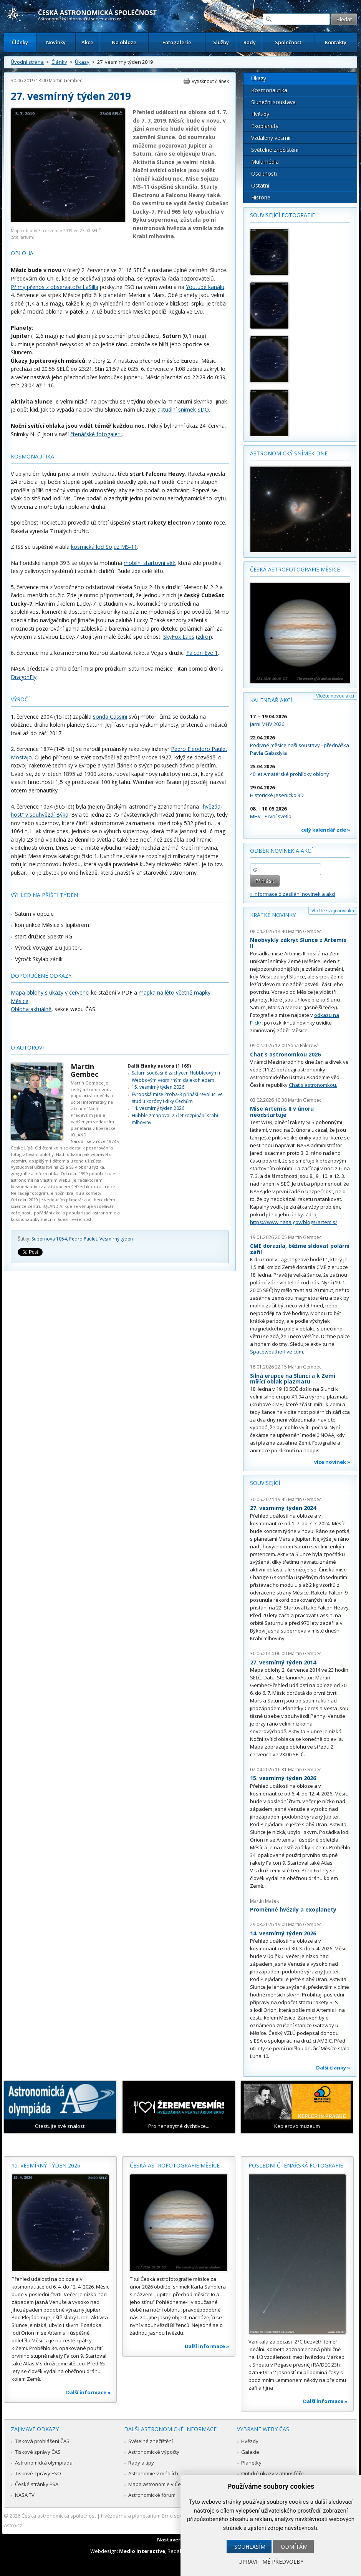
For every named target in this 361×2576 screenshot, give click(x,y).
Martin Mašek (264, 1901)
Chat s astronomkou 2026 (285, 1054)
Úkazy (82, 61)
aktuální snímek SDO (183, 409)
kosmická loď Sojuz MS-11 (104, 546)
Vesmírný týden (116, 1239)
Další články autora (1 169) (159, 1066)
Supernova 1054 (49, 1239)
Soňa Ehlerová (303, 1045)
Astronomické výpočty (153, 2451)
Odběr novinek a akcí (281, 850)
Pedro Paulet (83, 1239)
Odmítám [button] (294, 2546)
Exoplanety (264, 126)
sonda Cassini (110, 716)
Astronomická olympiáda (44, 2462)
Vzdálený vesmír (271, 137)
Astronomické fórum (152, 2494)
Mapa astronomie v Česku (158, 2484)
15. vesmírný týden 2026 (158, 1087)
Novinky (56, 42)
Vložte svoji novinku (332, 910)
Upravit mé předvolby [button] (270, 2561)
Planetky (251, 2462)
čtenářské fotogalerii (96, 434)
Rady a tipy (141, 2462)
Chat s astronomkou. (313, 1084)
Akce (87, 42)
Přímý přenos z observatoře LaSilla (54, 287)
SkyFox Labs (178, 636)
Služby (221, 42)
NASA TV (25, 2494)
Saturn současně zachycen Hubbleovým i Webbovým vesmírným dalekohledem (176, 1076)
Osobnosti (264, 173)
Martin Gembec (65, 80)
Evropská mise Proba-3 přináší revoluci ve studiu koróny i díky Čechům (177, 1097)
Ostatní (260, 185)
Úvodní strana (27, 61)
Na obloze (124, 42)
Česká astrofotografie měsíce (295, 569)
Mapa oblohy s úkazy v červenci (50, 992)
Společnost (288, 42)
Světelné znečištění (274, 149)
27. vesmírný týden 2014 (283, 1662)
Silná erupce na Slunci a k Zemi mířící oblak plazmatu (292, 1378)
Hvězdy (260, 114)
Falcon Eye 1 (202, 652)
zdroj (203, 636)
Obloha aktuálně (31, 1009)
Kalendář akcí (271, 700)
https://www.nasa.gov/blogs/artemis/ (293, 1222)
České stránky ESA (36, 2484)
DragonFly (23, 677)
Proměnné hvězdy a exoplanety (293, 1909)
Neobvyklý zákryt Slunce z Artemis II (298, 943)
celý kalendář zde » (325, 829)
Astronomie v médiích (153, 2473)
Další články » (333, 2067)
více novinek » (332, 1461)
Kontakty (335, 42)
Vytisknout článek (210, 81)
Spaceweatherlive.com (276, 1351)
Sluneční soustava (273, 102)
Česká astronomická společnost (59, 2515)
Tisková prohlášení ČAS (42, 2441)
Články (20, 42)
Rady (249, 42)
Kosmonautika (269, 90)
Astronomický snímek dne (289, 453)
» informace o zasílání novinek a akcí (292, 893)
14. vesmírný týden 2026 (158, 1108)
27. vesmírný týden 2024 (283, 1507)
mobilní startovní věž (149, 562)
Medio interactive (142, 2551)
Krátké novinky (273, 914)
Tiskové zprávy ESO (38, 2473)
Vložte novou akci (335, 696)
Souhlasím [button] (249, 2546)
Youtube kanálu (205, 287)
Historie (260, 197)
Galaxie (250, 2451)
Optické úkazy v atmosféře (272, 2473)
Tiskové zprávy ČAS (38, 2451)
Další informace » (88, 2392)
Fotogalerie (176, 42)
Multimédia (265, 161)
